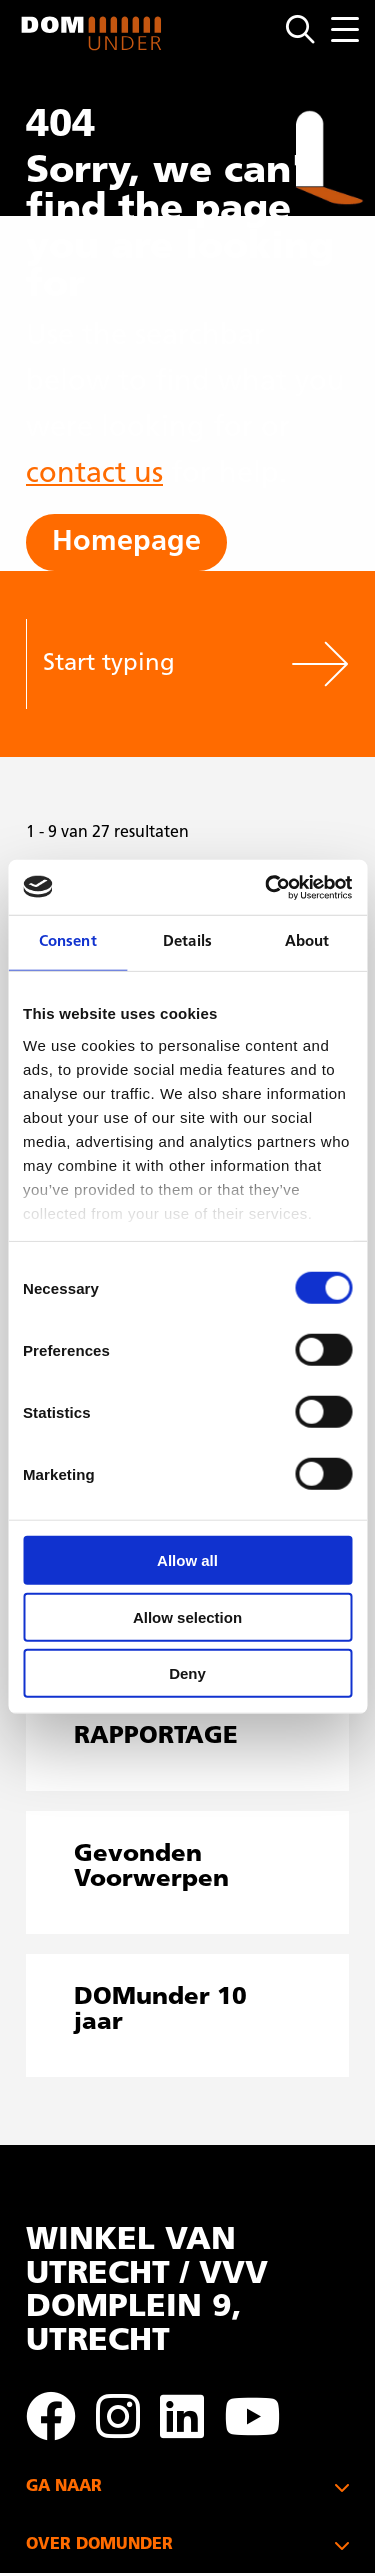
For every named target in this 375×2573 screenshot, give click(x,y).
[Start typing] (158, 664)
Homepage (126, 542)
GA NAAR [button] (64, 2487)
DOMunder (92, 33)
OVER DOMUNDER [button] (99, 2545)
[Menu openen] (345, 29)
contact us (94, 474)
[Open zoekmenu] (308, 30)
